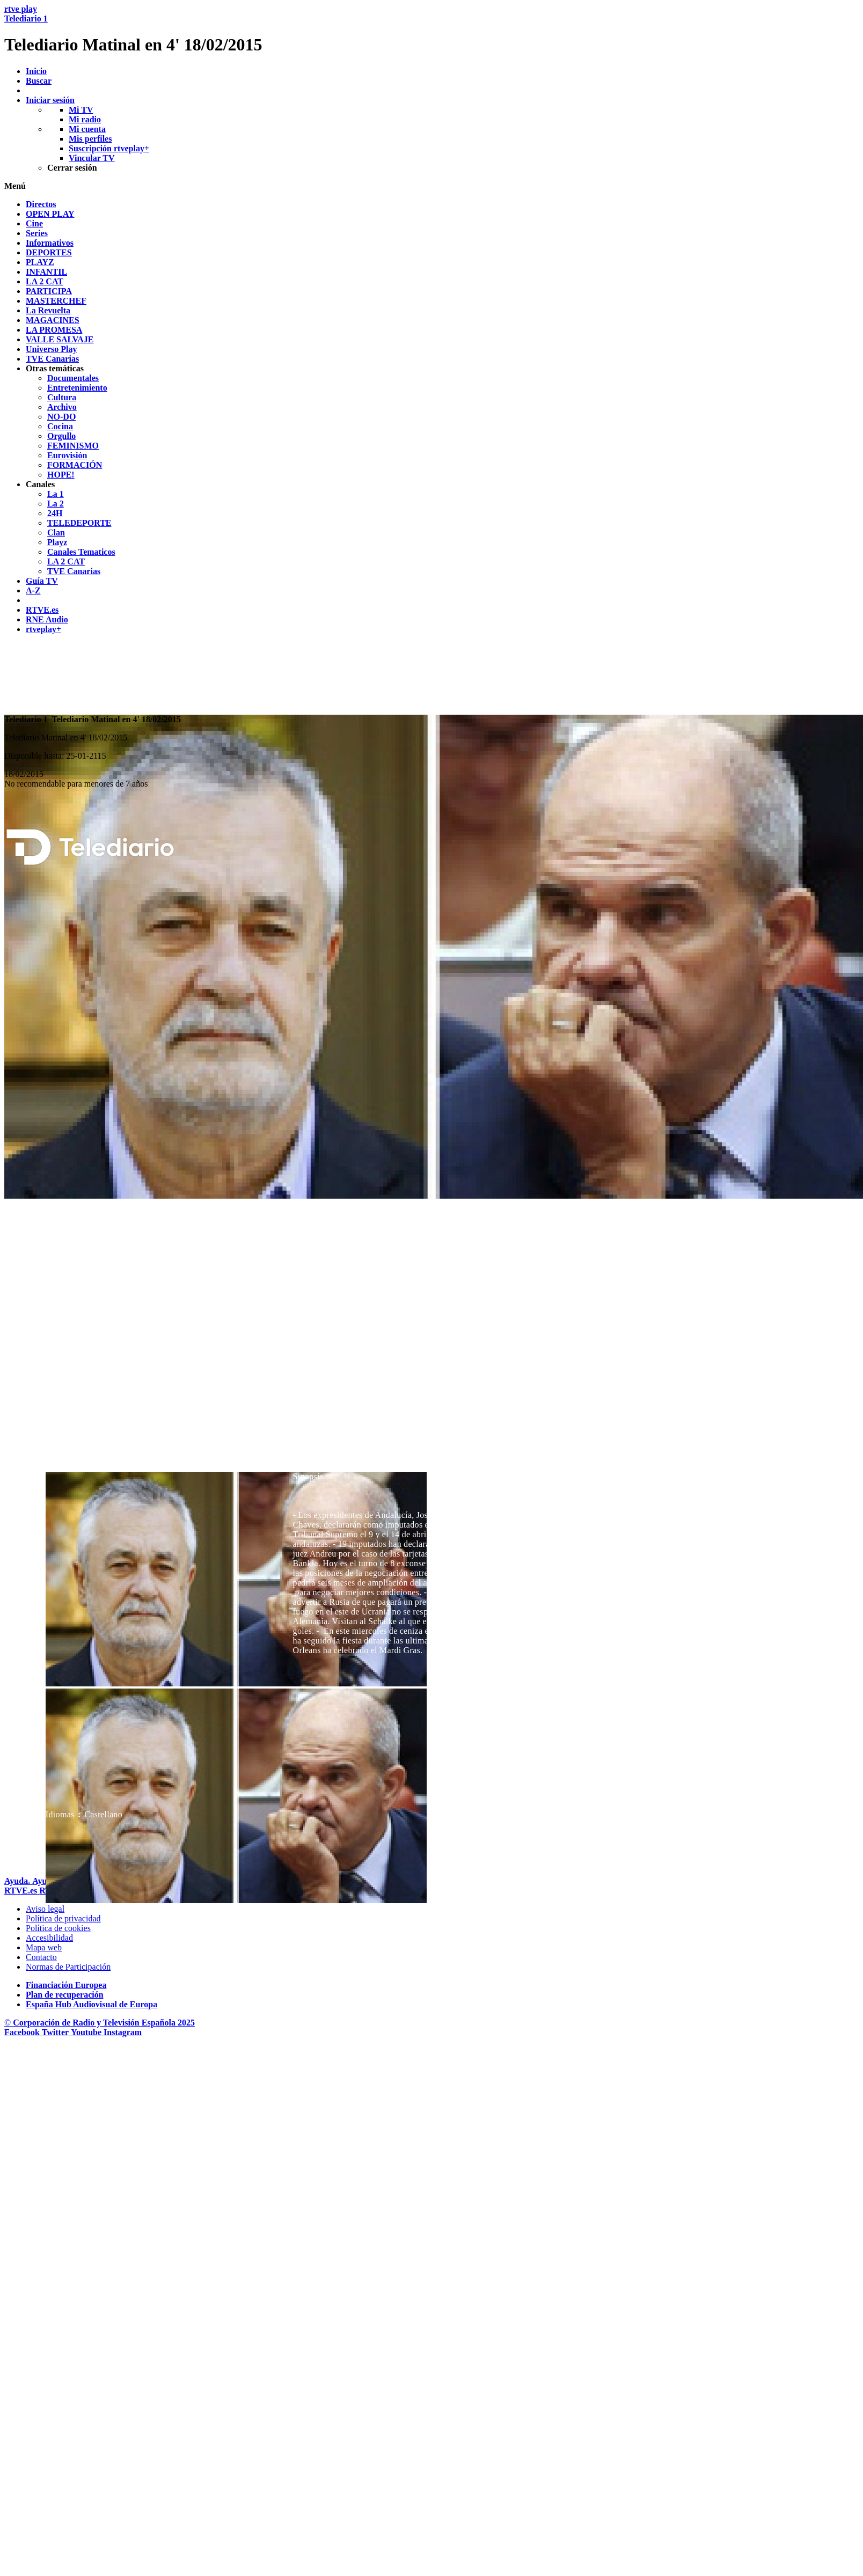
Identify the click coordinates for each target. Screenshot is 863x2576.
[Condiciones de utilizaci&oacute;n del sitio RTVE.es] (45, 1908)
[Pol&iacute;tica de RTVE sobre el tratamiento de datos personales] (63, 1918)
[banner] (431, 29)
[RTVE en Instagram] (123, 2032)
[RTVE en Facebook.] (23, 2032)
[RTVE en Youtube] (87, 2032)
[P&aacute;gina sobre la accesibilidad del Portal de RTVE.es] (49, 1937)
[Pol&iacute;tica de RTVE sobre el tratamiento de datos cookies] (58, 1928)
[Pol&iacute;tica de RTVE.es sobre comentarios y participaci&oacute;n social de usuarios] (68, 1966)
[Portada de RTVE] (21, 1890)
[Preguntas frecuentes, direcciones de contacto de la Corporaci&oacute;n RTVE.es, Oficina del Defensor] (41, 1957)
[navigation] (431, 417)
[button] (431, 186)
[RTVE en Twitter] (56, 2032)
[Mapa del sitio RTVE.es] (44, 1947)
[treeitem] (41, 204)
